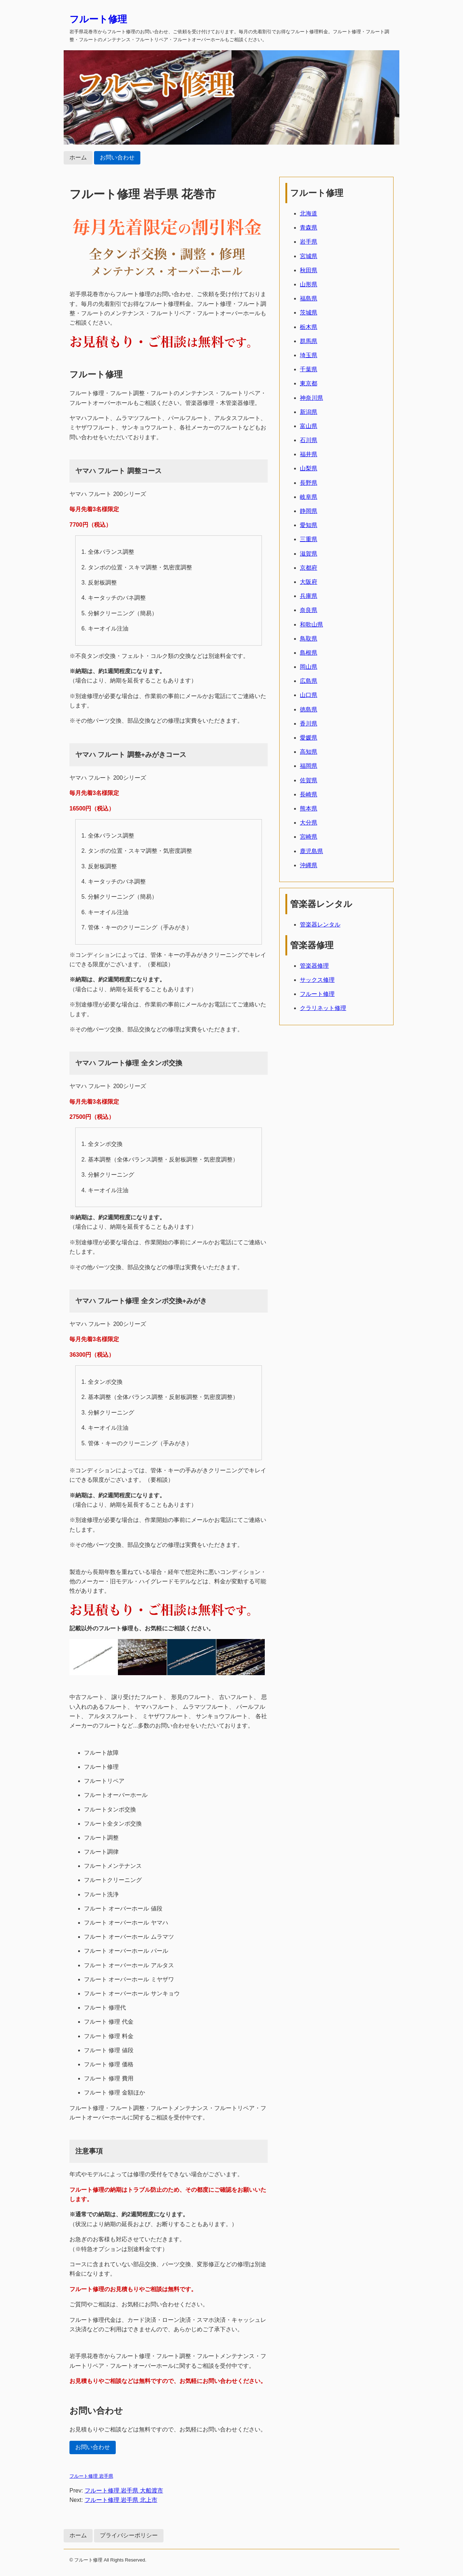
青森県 (308, 227)
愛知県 (308, 525)
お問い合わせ (117, 157)
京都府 (308, 568)
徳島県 (308, 709)
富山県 (308, 426)
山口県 (308, 695)
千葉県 (308, 369)
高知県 (308, 752)
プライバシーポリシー (129, 2535)
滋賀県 (308, 554)
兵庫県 (308, 596)
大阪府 (308, 582)
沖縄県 (308, 865)
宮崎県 (308, 837)
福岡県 (308, 766)
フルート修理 (98, 19)
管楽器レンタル (320, 924)
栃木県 (308, 327)
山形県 (308, 284)
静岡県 (308, 511)
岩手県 (308, 242)
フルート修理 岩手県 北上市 (121, 2500)
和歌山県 (311, 624)
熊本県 (308, 808)
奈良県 (308, 610)
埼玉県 (308, 355)
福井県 (308, 454)
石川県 (308, 440)
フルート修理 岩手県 (91, 2476)
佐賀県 (308, 780)
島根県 (308, 653)
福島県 (308, 298)
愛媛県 (308, 738)
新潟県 (308, 412)
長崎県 (308, 794)
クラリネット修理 (323, 1008)
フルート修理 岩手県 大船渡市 (124, 2490)
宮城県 (308, 256)
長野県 (308, 483)
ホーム (78, 157)
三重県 (308, 539)
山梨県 (308, 468)
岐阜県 (308, 497)
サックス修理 (317, 980)
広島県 (308, 681)
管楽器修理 (314, 966)
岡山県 (308, 667)
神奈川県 (311, 398)
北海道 (308, 213)
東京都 (308, 383)
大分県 (308, 823)
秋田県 (308, 270)
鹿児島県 (311, 851)
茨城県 (308, 312)
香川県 (308, 723)
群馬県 (308, 341)
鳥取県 (308, 639)
